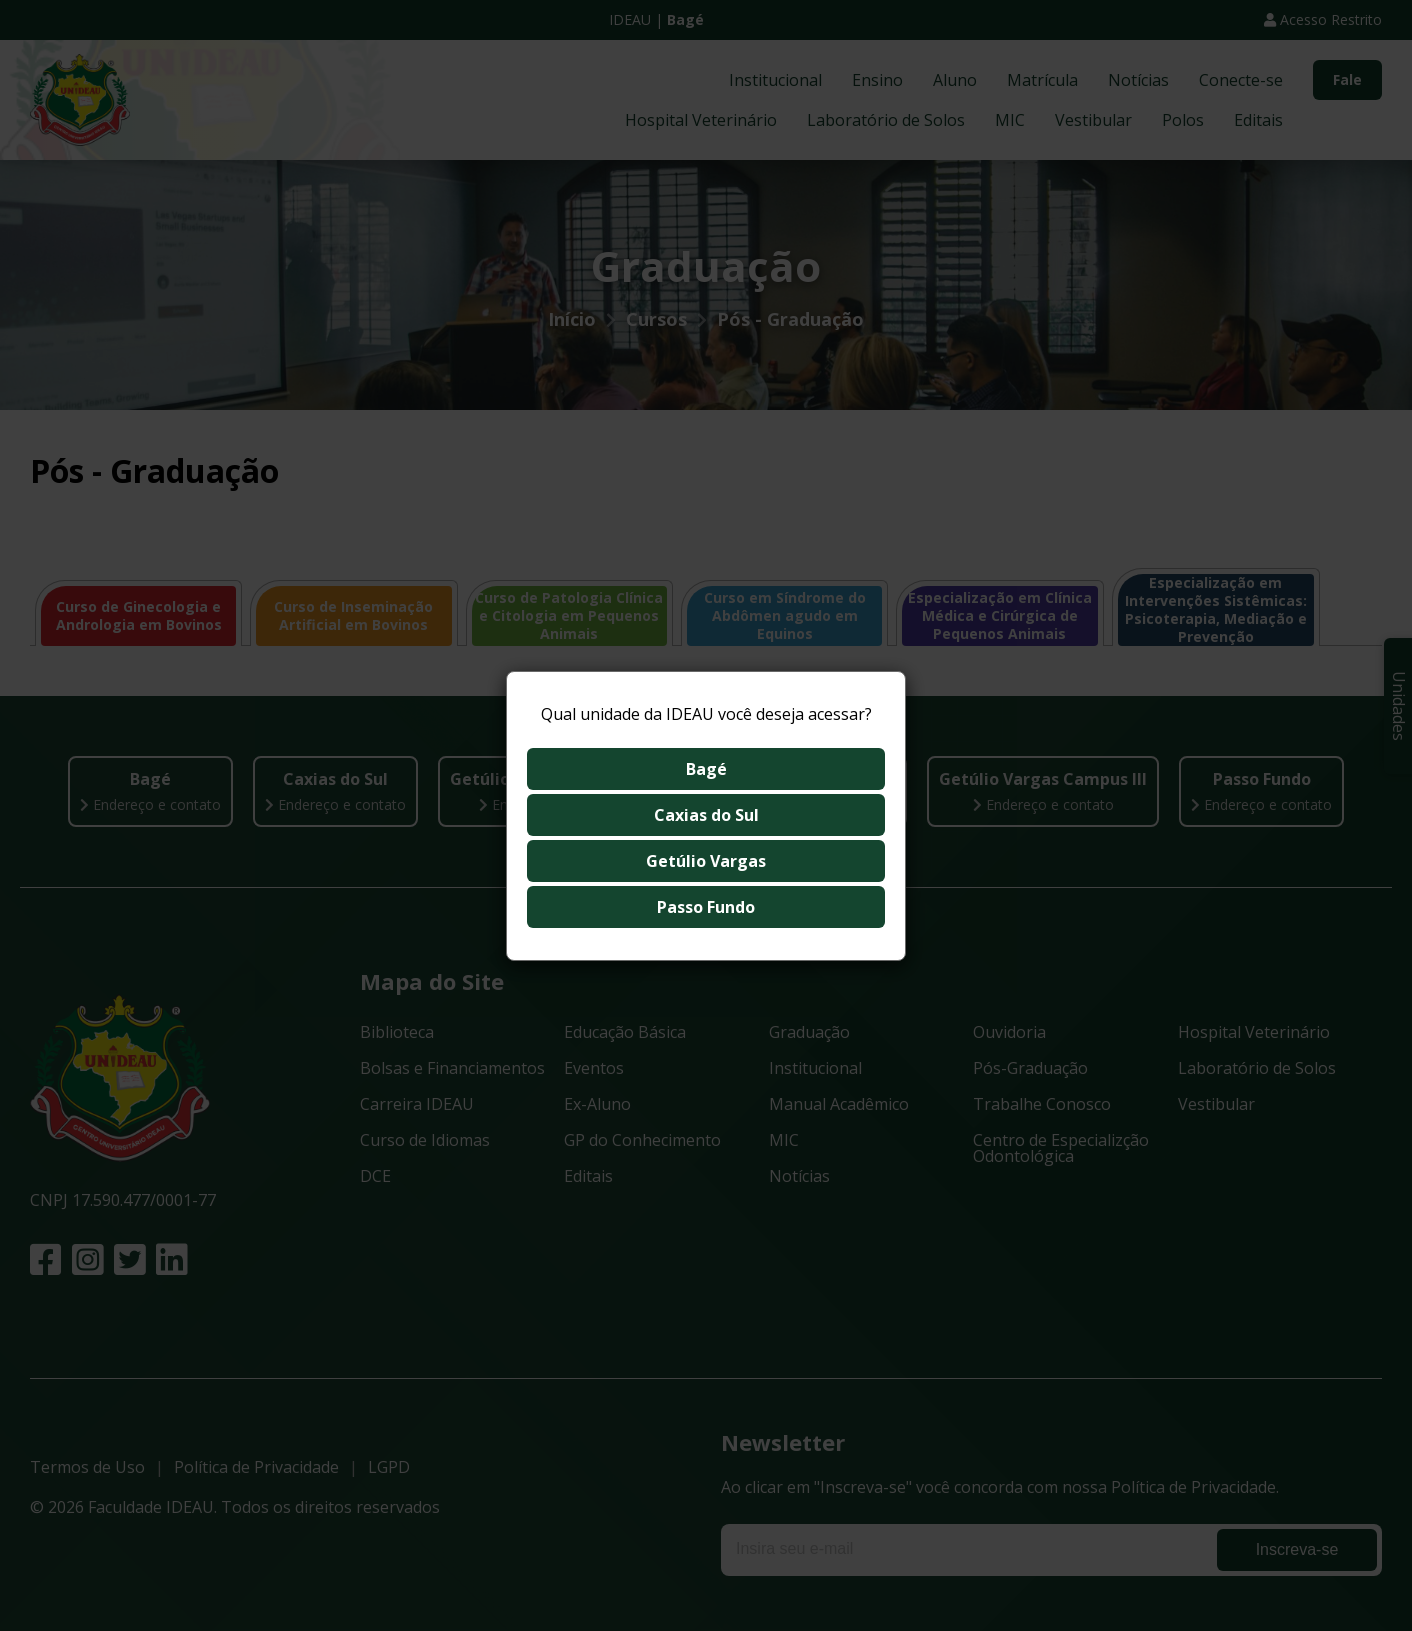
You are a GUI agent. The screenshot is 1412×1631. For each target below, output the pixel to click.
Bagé (706, 769)
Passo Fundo (706, 907)
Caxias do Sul (706, 815)
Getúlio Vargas (706, 861)
